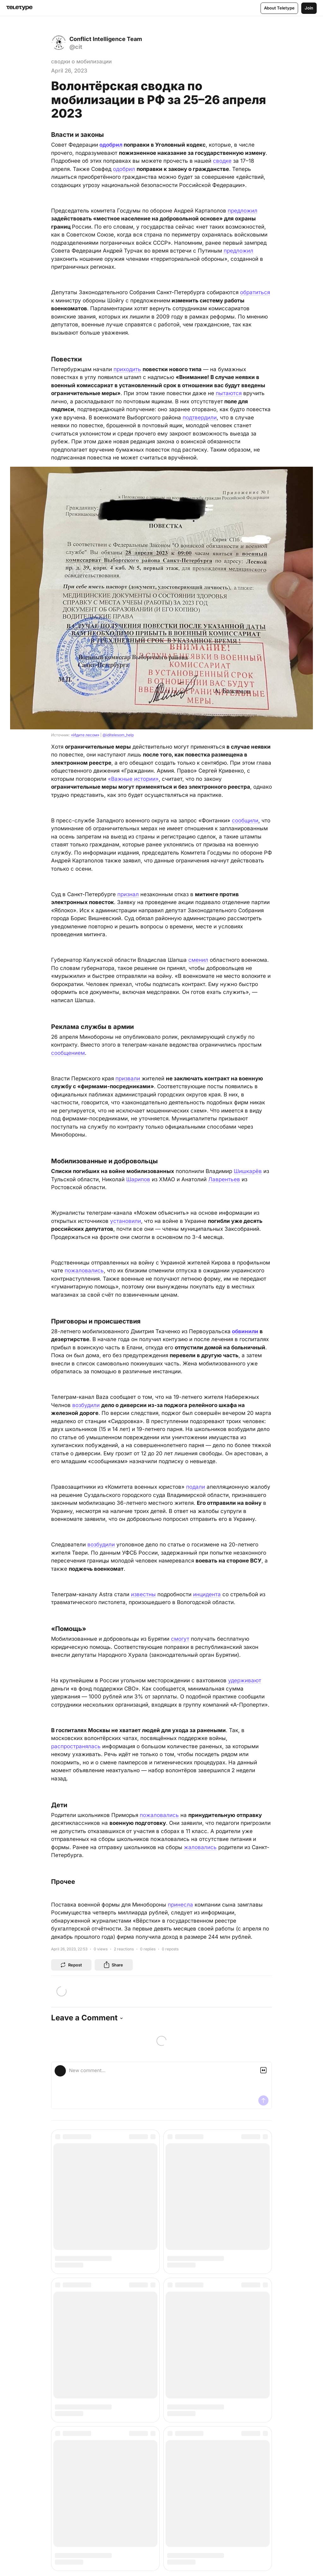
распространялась (76, 1746)
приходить (127, 369)
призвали (127, 1078)
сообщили (245, 820)
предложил (242, 210)
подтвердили (200, 417)
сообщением (68, 1053)
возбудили (86, 1405)
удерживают (244, 1680)
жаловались (200, 1847)
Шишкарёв (248, 1171)
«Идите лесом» (85, 735)
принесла (180, 1904)
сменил (198, 960)
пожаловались (84, 1270)
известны (143, 1594)
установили (125, 1221)
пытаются (229, 393)
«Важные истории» (133, 779)
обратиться (255, 292)
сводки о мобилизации (81, 61)
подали (195, 1487)
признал (128, 894)
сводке (222, 161)
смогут (180, 1639)
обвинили (245, 1331)
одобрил (110, 145)
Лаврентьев (224, 1179)
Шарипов (138, 1179)
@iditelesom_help (118, 735)
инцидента (207, 1594)
